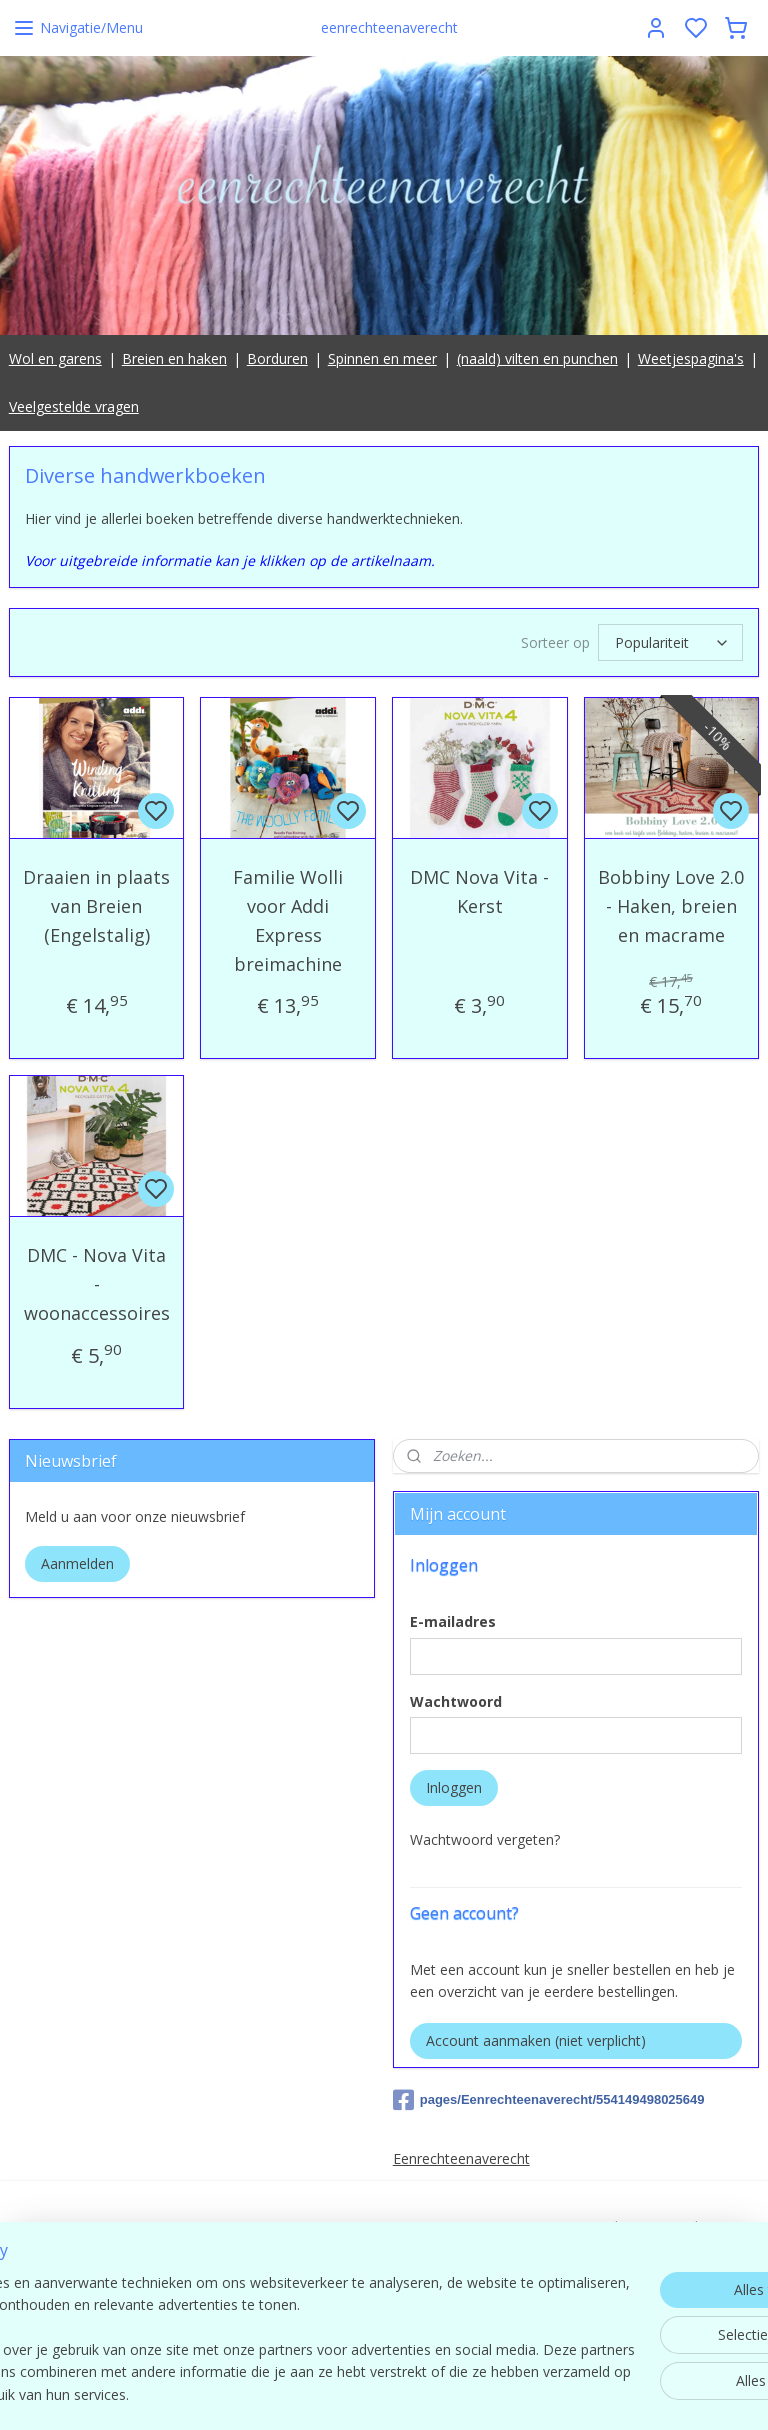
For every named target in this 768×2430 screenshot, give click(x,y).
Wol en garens (55, 358)
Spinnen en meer (382, 358)
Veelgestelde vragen (74, 406)
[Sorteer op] (670, 642)
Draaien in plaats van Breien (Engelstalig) (96, 906)
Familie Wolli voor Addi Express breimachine (288, 920)
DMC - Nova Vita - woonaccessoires (97, 1285)
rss (514, 2393)
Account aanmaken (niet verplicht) (536, 2040)
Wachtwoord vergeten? (485, 1839)
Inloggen (454, 1787)
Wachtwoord (456, 1701)
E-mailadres (453, 1621)
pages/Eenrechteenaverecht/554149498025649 (549, 2100)
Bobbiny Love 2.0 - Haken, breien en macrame (671, 906)
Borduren (277, 358)
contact (639, 2293)
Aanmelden (77, 1563)
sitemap (472, 2393)
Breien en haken (174, 358)
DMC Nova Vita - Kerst (479, 891)
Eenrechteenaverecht (461, 2158)
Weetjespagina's (691, 358)
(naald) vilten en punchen (537, 358)
